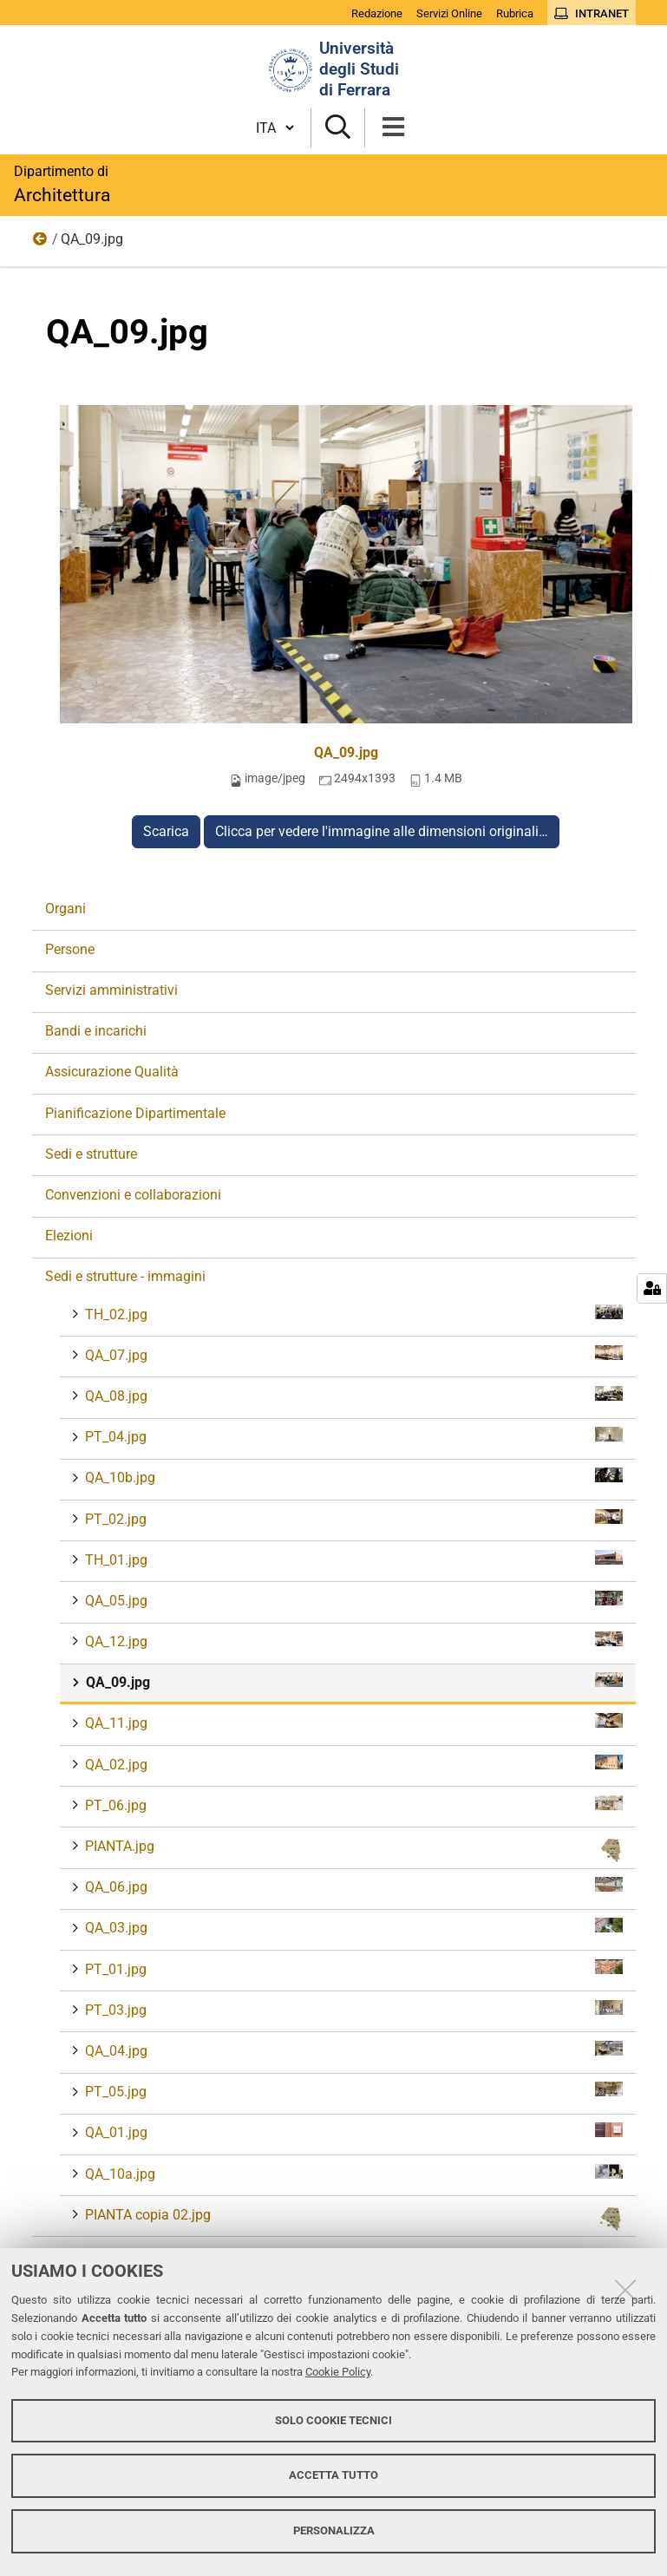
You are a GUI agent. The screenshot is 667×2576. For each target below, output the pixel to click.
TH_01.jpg (352, 1559)
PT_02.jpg (352, 1518)
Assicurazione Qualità (112, 1071)
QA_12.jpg (352, 1640)
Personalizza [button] (334, 2530)
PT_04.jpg (352, 1436)
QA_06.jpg (352, 1886)
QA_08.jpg (352, 1395)
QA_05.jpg (352, 1600)
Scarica (166, 831)
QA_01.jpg (352, 2131)
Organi (65, 908)
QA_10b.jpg (352, 1477)
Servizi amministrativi (111, 990)
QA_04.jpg (352, 2050)
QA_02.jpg (352, 1764)
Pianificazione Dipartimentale (135, 1113)
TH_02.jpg (352, 1313)
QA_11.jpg (352, 1722)
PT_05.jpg (352, 2091)
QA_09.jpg (346, 752)
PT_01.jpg (352, 1968)
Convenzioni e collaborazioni (133, 1195)
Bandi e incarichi (96, 1031)
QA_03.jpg (352, 1927)
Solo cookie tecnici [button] (333, 2420)
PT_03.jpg (352, 2009)
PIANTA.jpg (352, 1850)
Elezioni (69, 1235)
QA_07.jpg (352, 1354)
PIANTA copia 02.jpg (352, 2219)
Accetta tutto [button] (333, 2474)
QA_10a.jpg (352, 2173)
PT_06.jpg (352, 1804)
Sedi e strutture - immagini (40, 242)
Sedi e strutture (91, 1154)
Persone (70, 949)
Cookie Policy (337, 2371)
